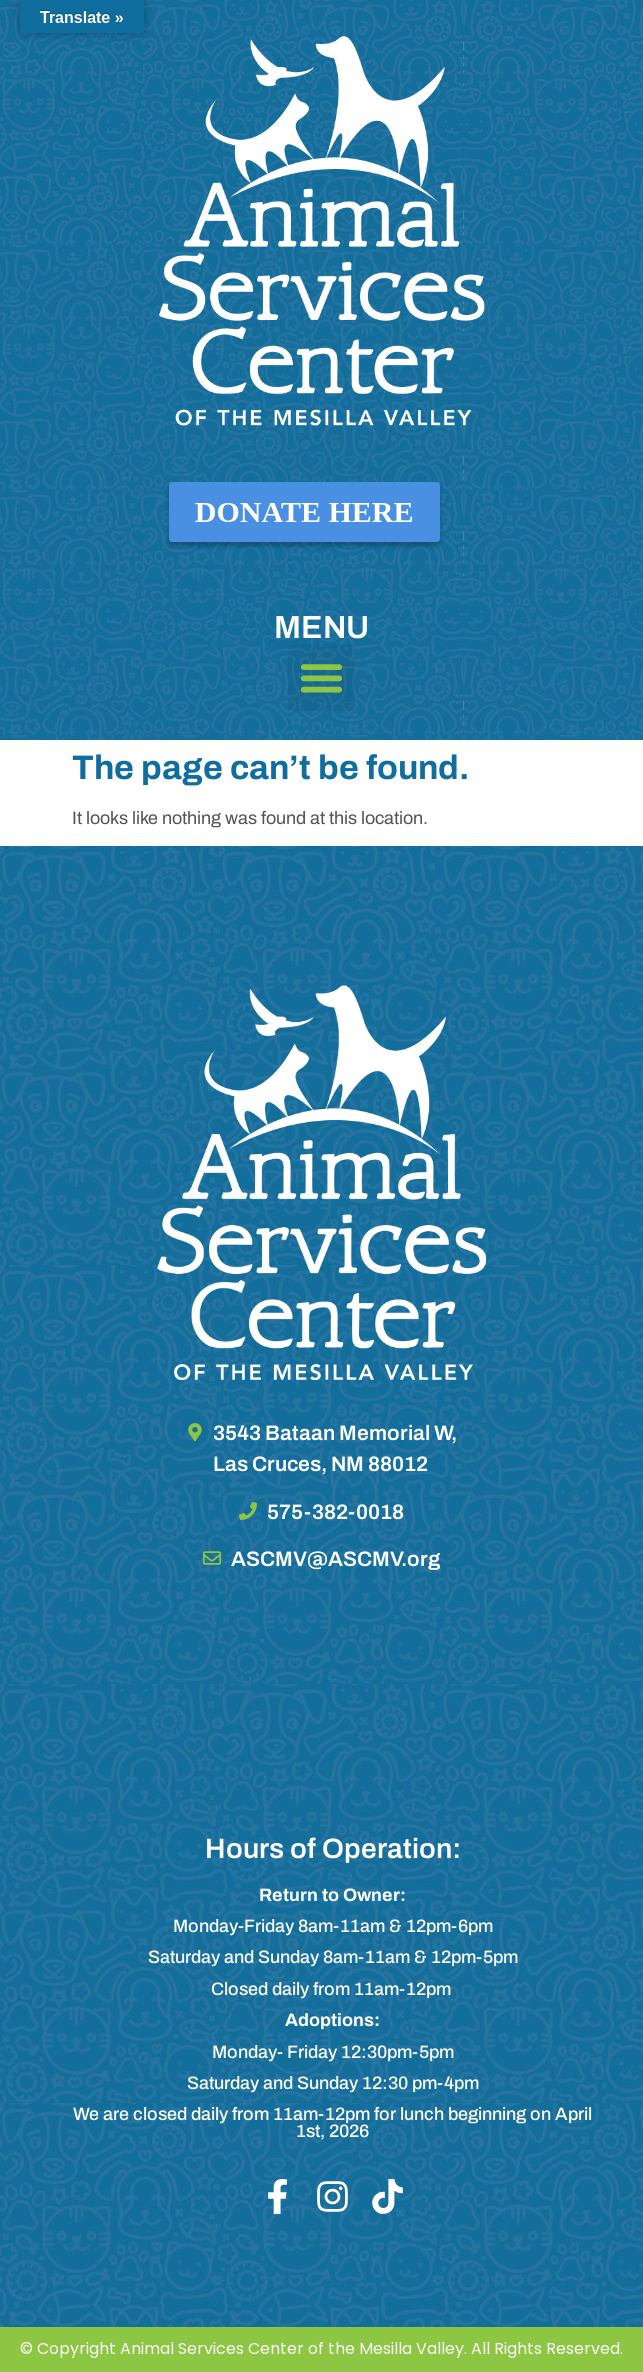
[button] (322, 678)
